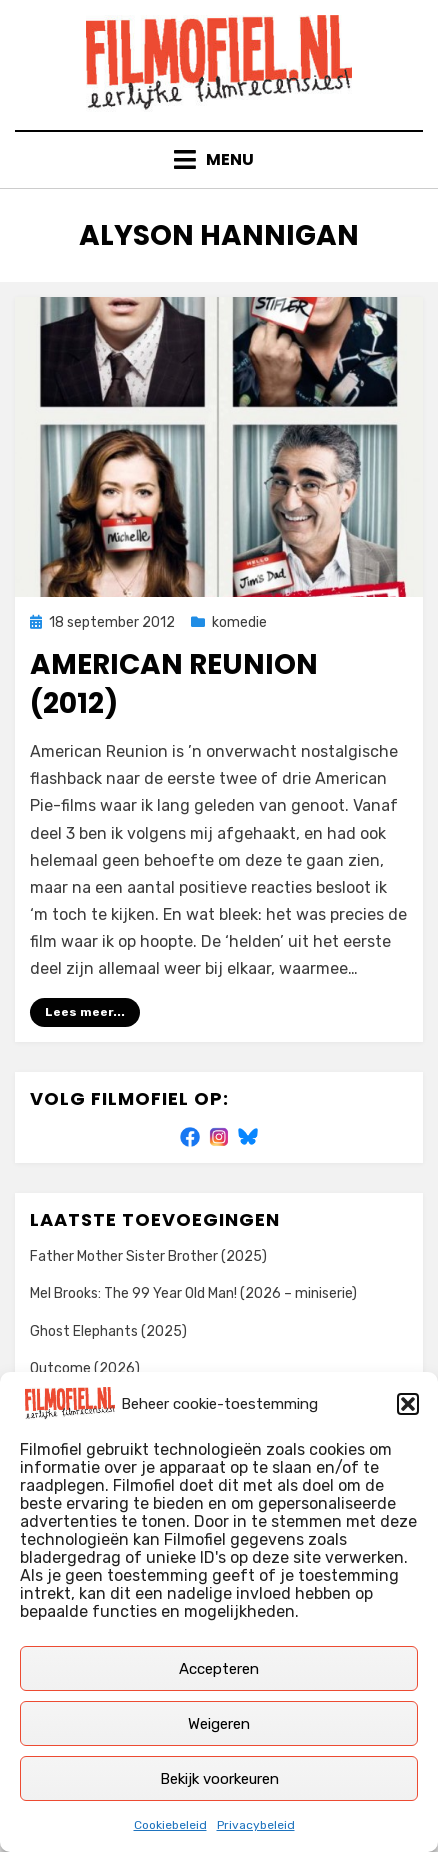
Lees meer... (85, 1012)
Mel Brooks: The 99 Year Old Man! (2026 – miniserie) (193, 1293)
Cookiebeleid (170, 1825)
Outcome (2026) (85, 1368)
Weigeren (219, 1724)
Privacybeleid (256, 1825)
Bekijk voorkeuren (219, 1779)
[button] (408, 1404)
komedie (239, 622)
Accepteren (219, 1669)
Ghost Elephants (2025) (108, 1331)
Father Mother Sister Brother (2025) (148, 1256)
